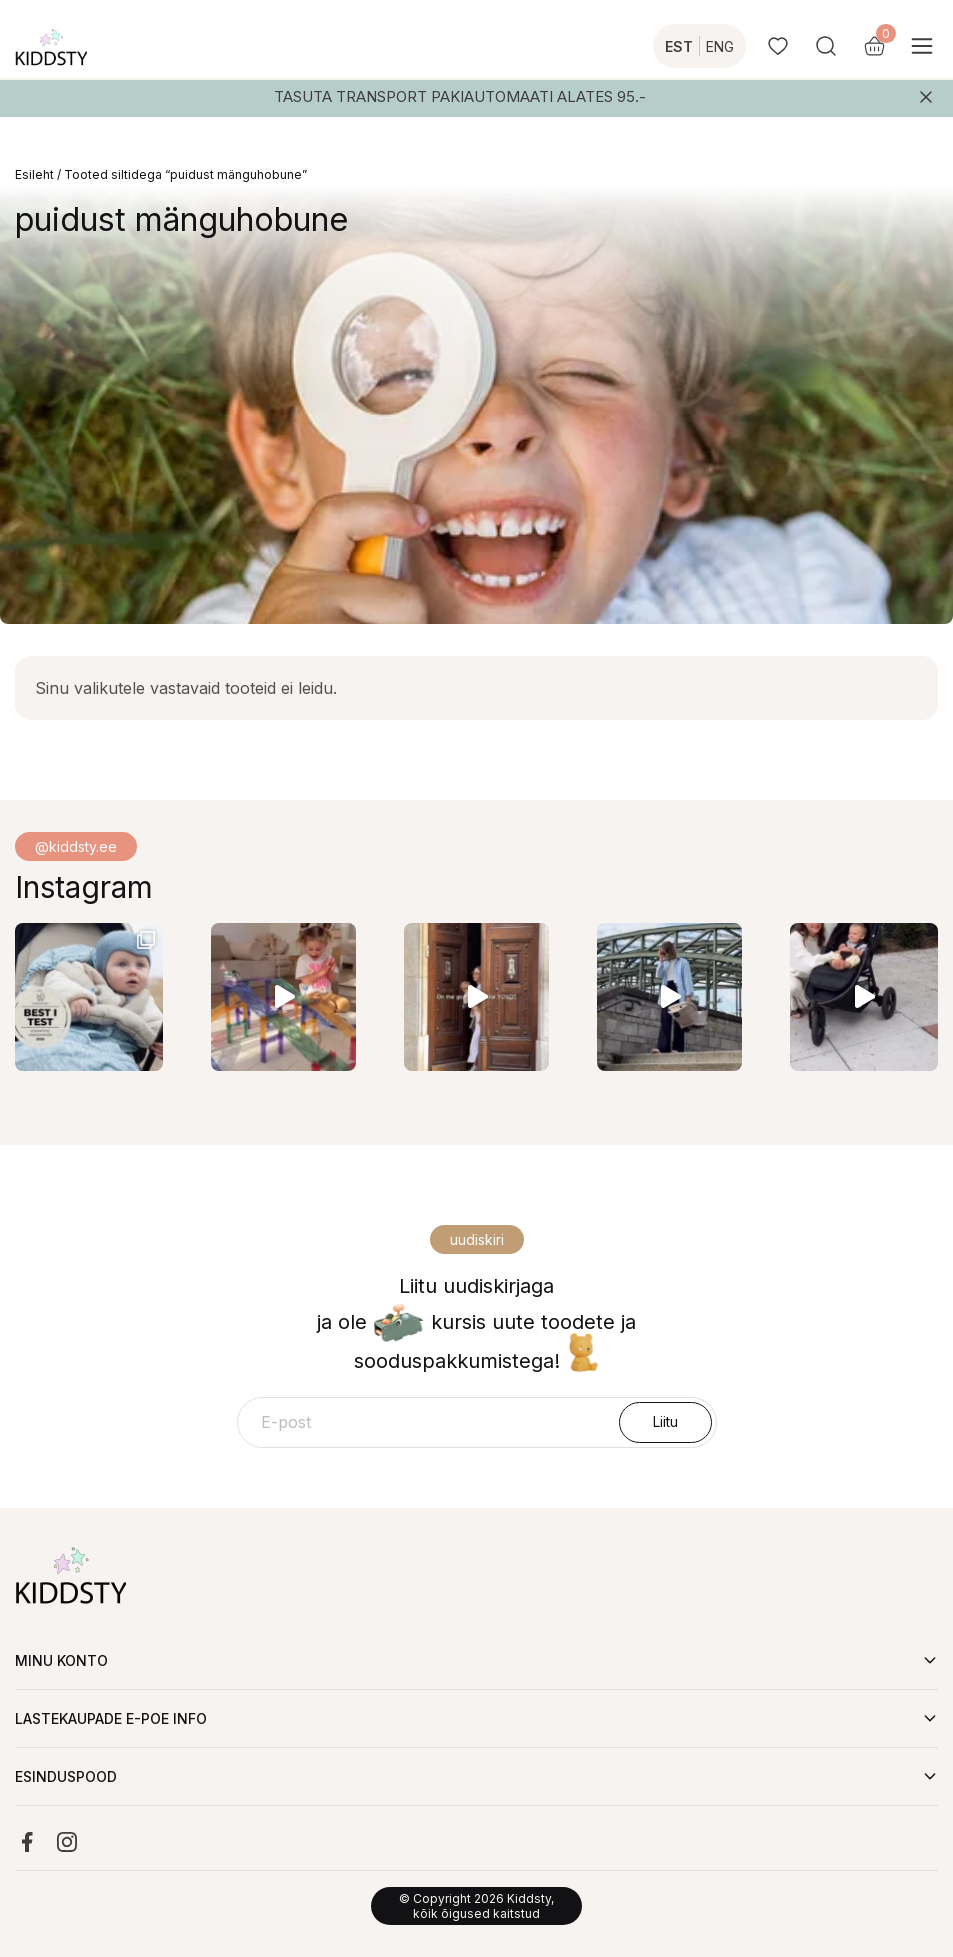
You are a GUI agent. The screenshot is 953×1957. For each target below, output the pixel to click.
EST (679, 46)
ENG (720, 46)
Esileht (34, 174)
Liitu (665, 1421)
